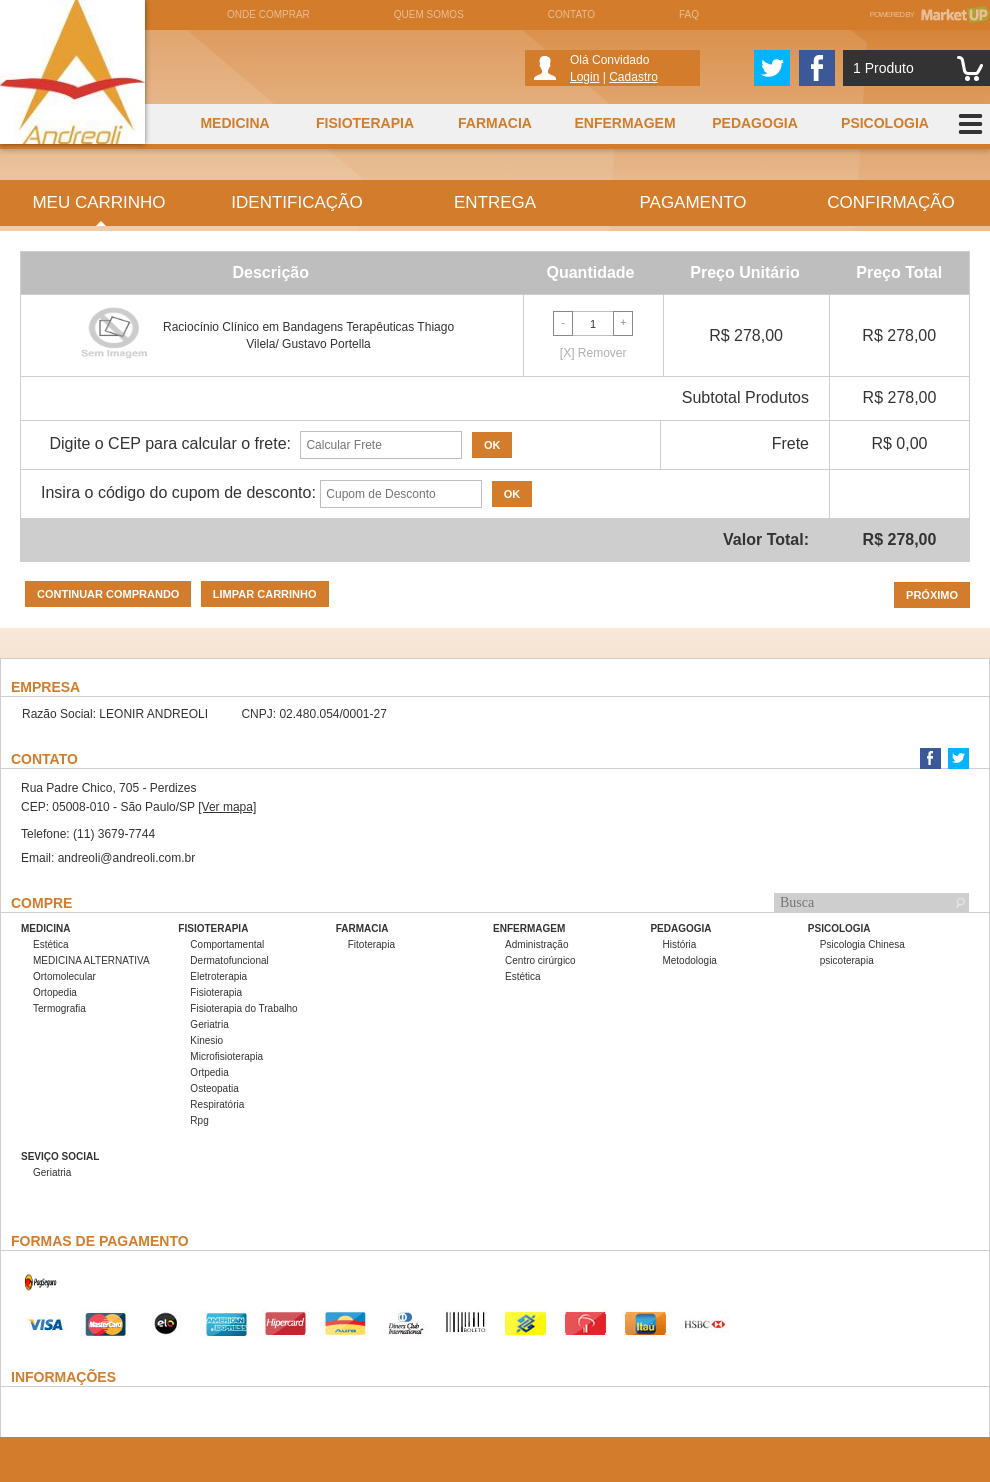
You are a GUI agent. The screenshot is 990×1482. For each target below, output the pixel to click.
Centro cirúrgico (540, 960)
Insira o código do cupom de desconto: (178, 492)
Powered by (930, 14)
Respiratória (217, 1104)
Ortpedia (209, 1072)
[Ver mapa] (227, 807)
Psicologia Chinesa (862, 944)
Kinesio (206, 1040)
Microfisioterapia (226, 1056)
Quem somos (429, 14)
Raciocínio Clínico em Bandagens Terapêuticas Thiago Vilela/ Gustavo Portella (308, 335)
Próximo (932, 595)
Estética (51, 944)
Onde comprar (268, 14)
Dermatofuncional (229, 960)
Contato (571, 14)
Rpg (199, 1120)
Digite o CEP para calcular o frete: (170, 443)
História (679, 944)
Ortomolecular (64, 976)
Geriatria (209, 1024)
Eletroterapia (218, 976)
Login (584, 77)
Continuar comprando (108, 594)
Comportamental (227, 944)
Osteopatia (214, 1088)
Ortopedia (55, 992)
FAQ (689, 14)
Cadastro (633, 77)
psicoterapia (847, 960)
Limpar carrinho (265, 594)
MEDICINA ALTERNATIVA (91, 960)
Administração (536, 944)
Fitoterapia (371, 944)
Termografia (59, 1008)
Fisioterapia (216, 992)
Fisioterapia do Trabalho (243, 1008)
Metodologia (689, 960)
